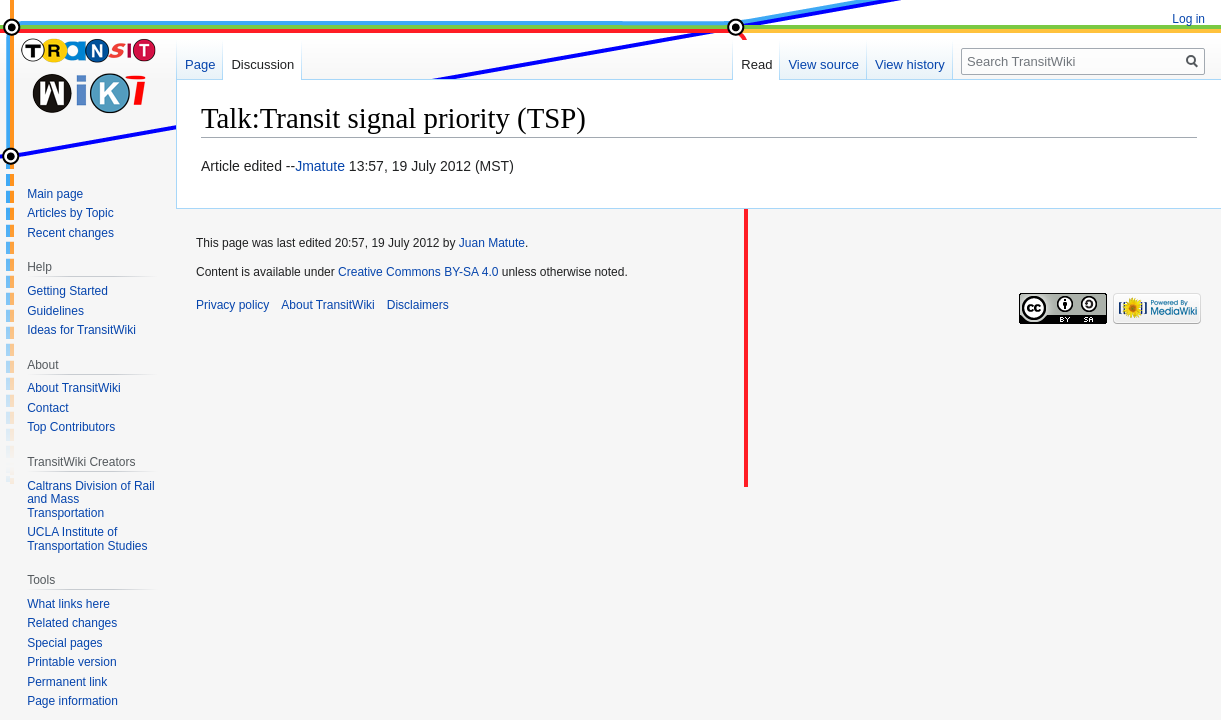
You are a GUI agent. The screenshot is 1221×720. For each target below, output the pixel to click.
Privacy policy (232, 305)
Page (200, 64)
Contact (47, 408)
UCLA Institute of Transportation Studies (87, 539)
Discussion (262, 64)
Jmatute (320, 166)
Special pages (64, 643)
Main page (55, 194)
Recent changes (70, 233)
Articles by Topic (70, 213)
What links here (68, 604)
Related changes (72, 623)
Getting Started (67, 291)
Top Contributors (71, 427)
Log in (1188, 19)
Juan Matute (492, 243)
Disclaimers (418, 305)
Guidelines (55, 311)
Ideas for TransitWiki (81, 330)
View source (823, 64)
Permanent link (67, 682)
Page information (72, 701)
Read (756, 64)
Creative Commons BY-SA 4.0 (418, 272)
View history (910, 64)
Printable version (71, 662)
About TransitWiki (73, 388)
